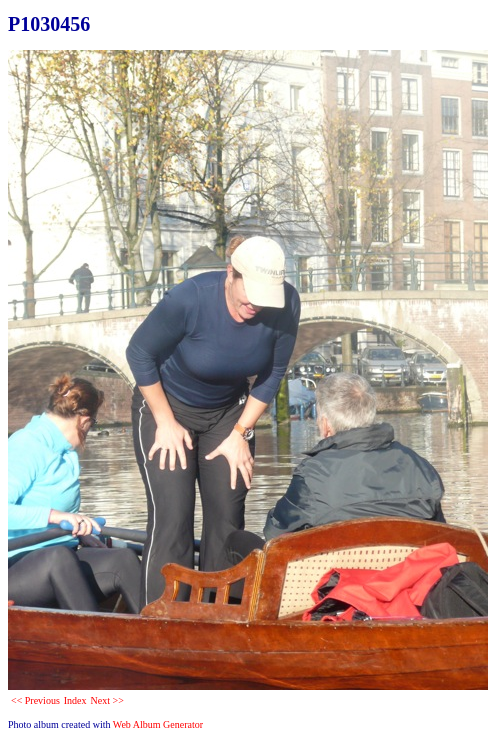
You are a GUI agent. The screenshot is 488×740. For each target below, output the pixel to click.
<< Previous (35, 700)
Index (75, 700)
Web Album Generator (158, 724)
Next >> (107, 700)
